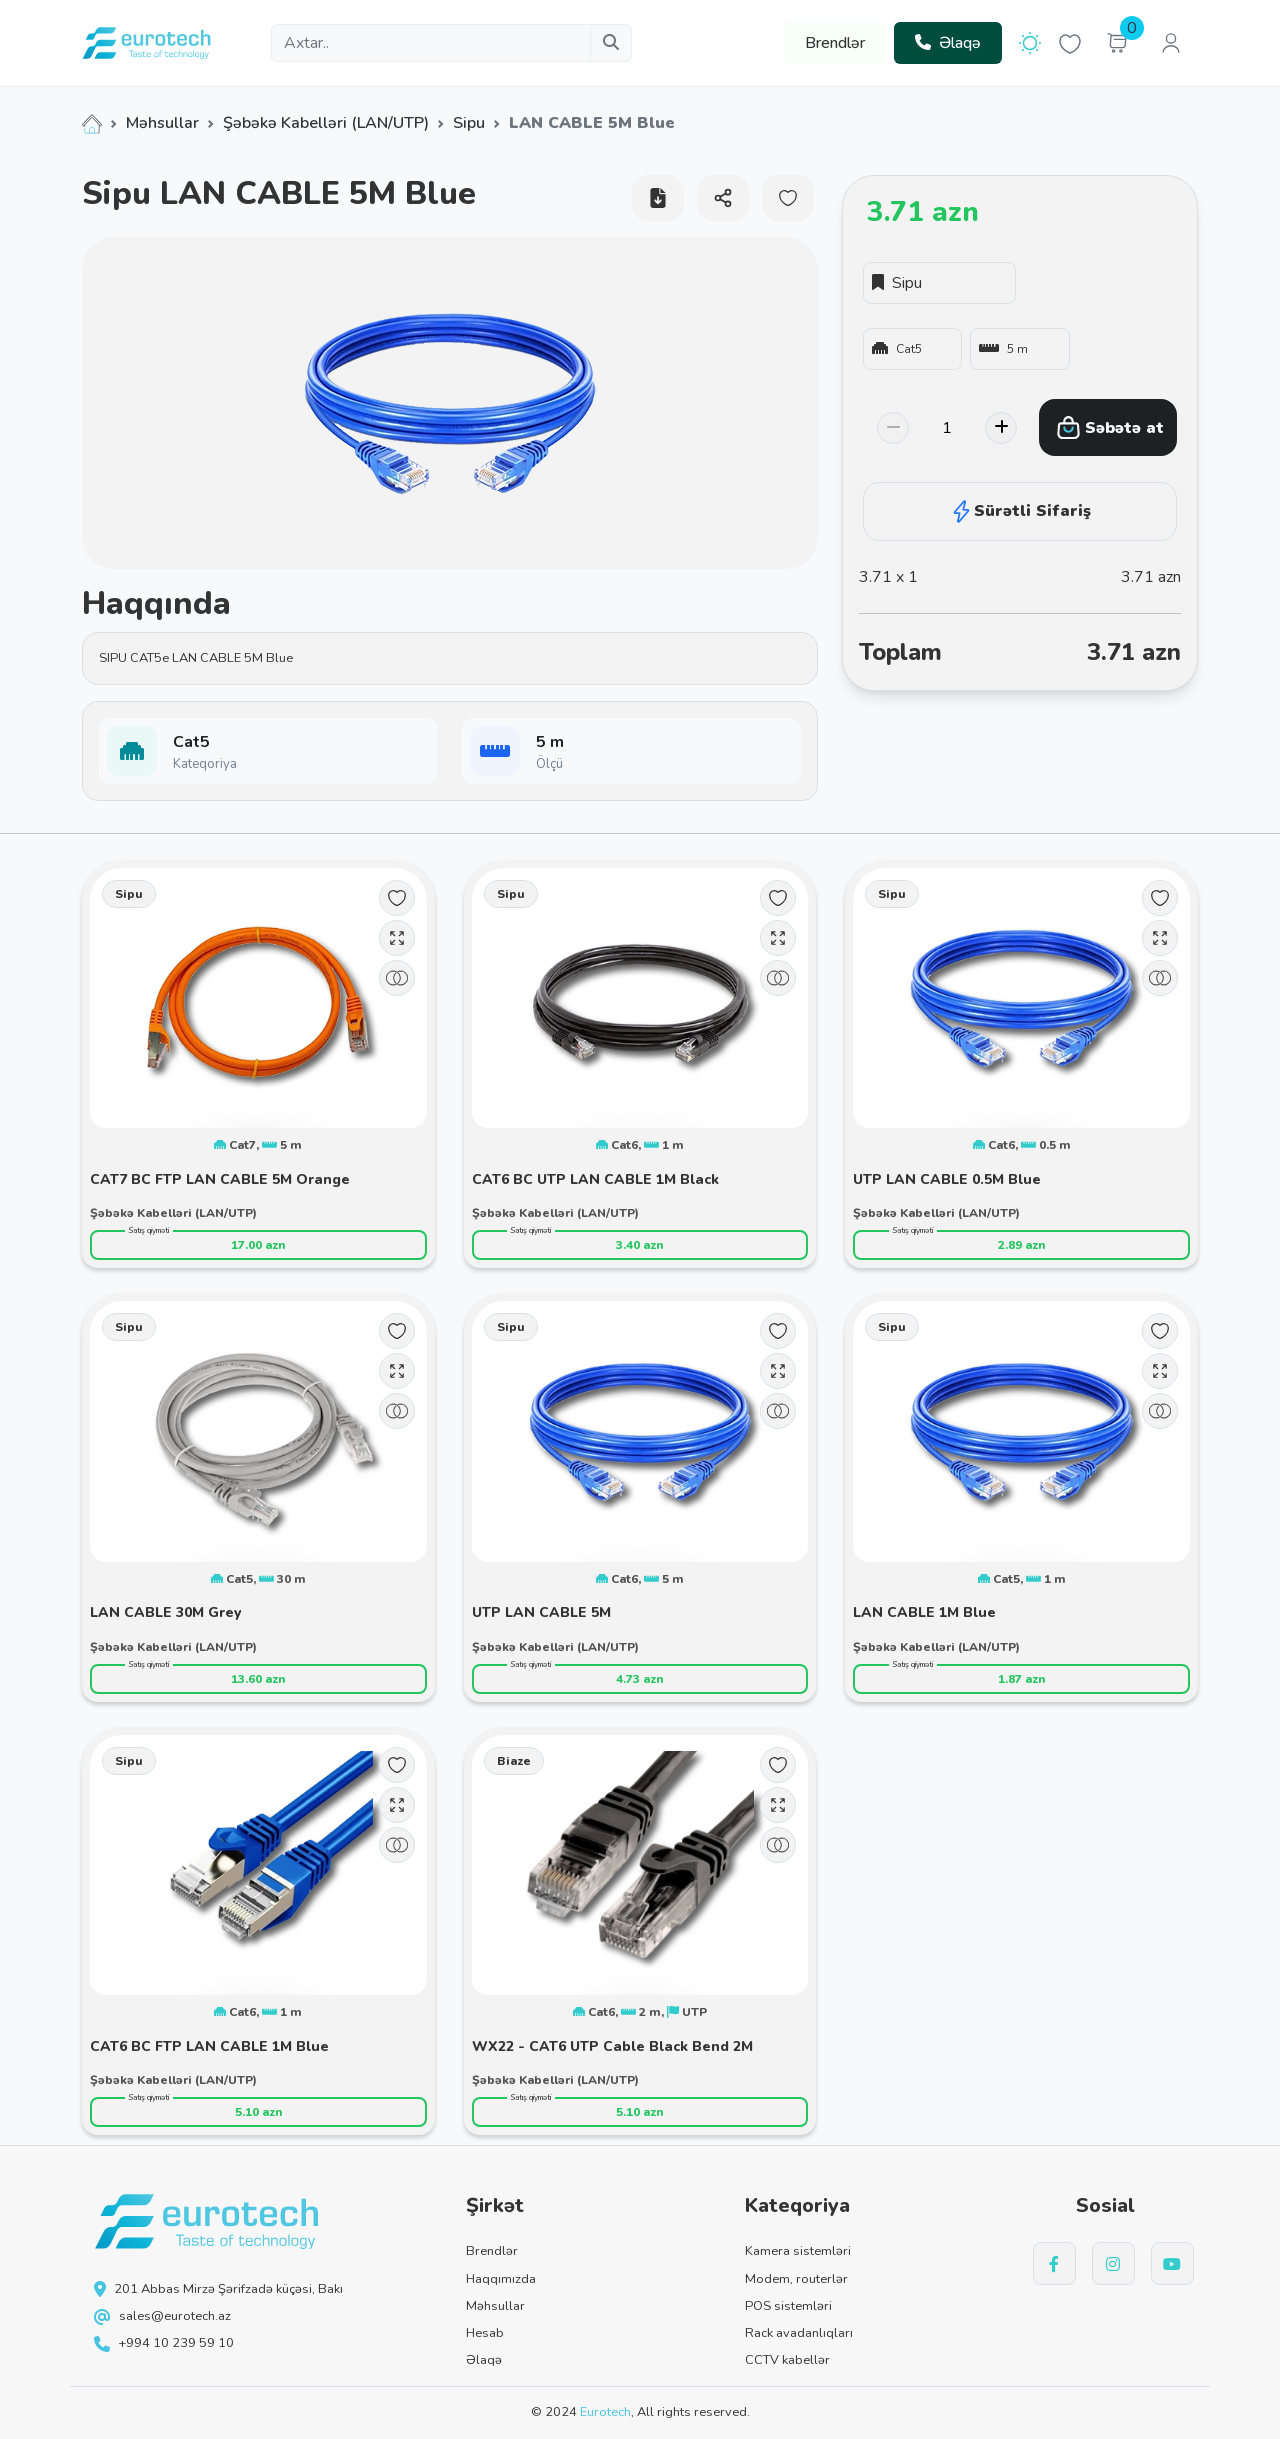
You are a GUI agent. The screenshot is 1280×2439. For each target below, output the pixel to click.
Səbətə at (1110, 427)
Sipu (469, 123)
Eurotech (605, 2412)
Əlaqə (948, 43)
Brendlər (835, 43)
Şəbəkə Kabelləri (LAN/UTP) (326, 123)
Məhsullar (162, 123)
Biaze (514, 1761)
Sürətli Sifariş (1020, 511)
